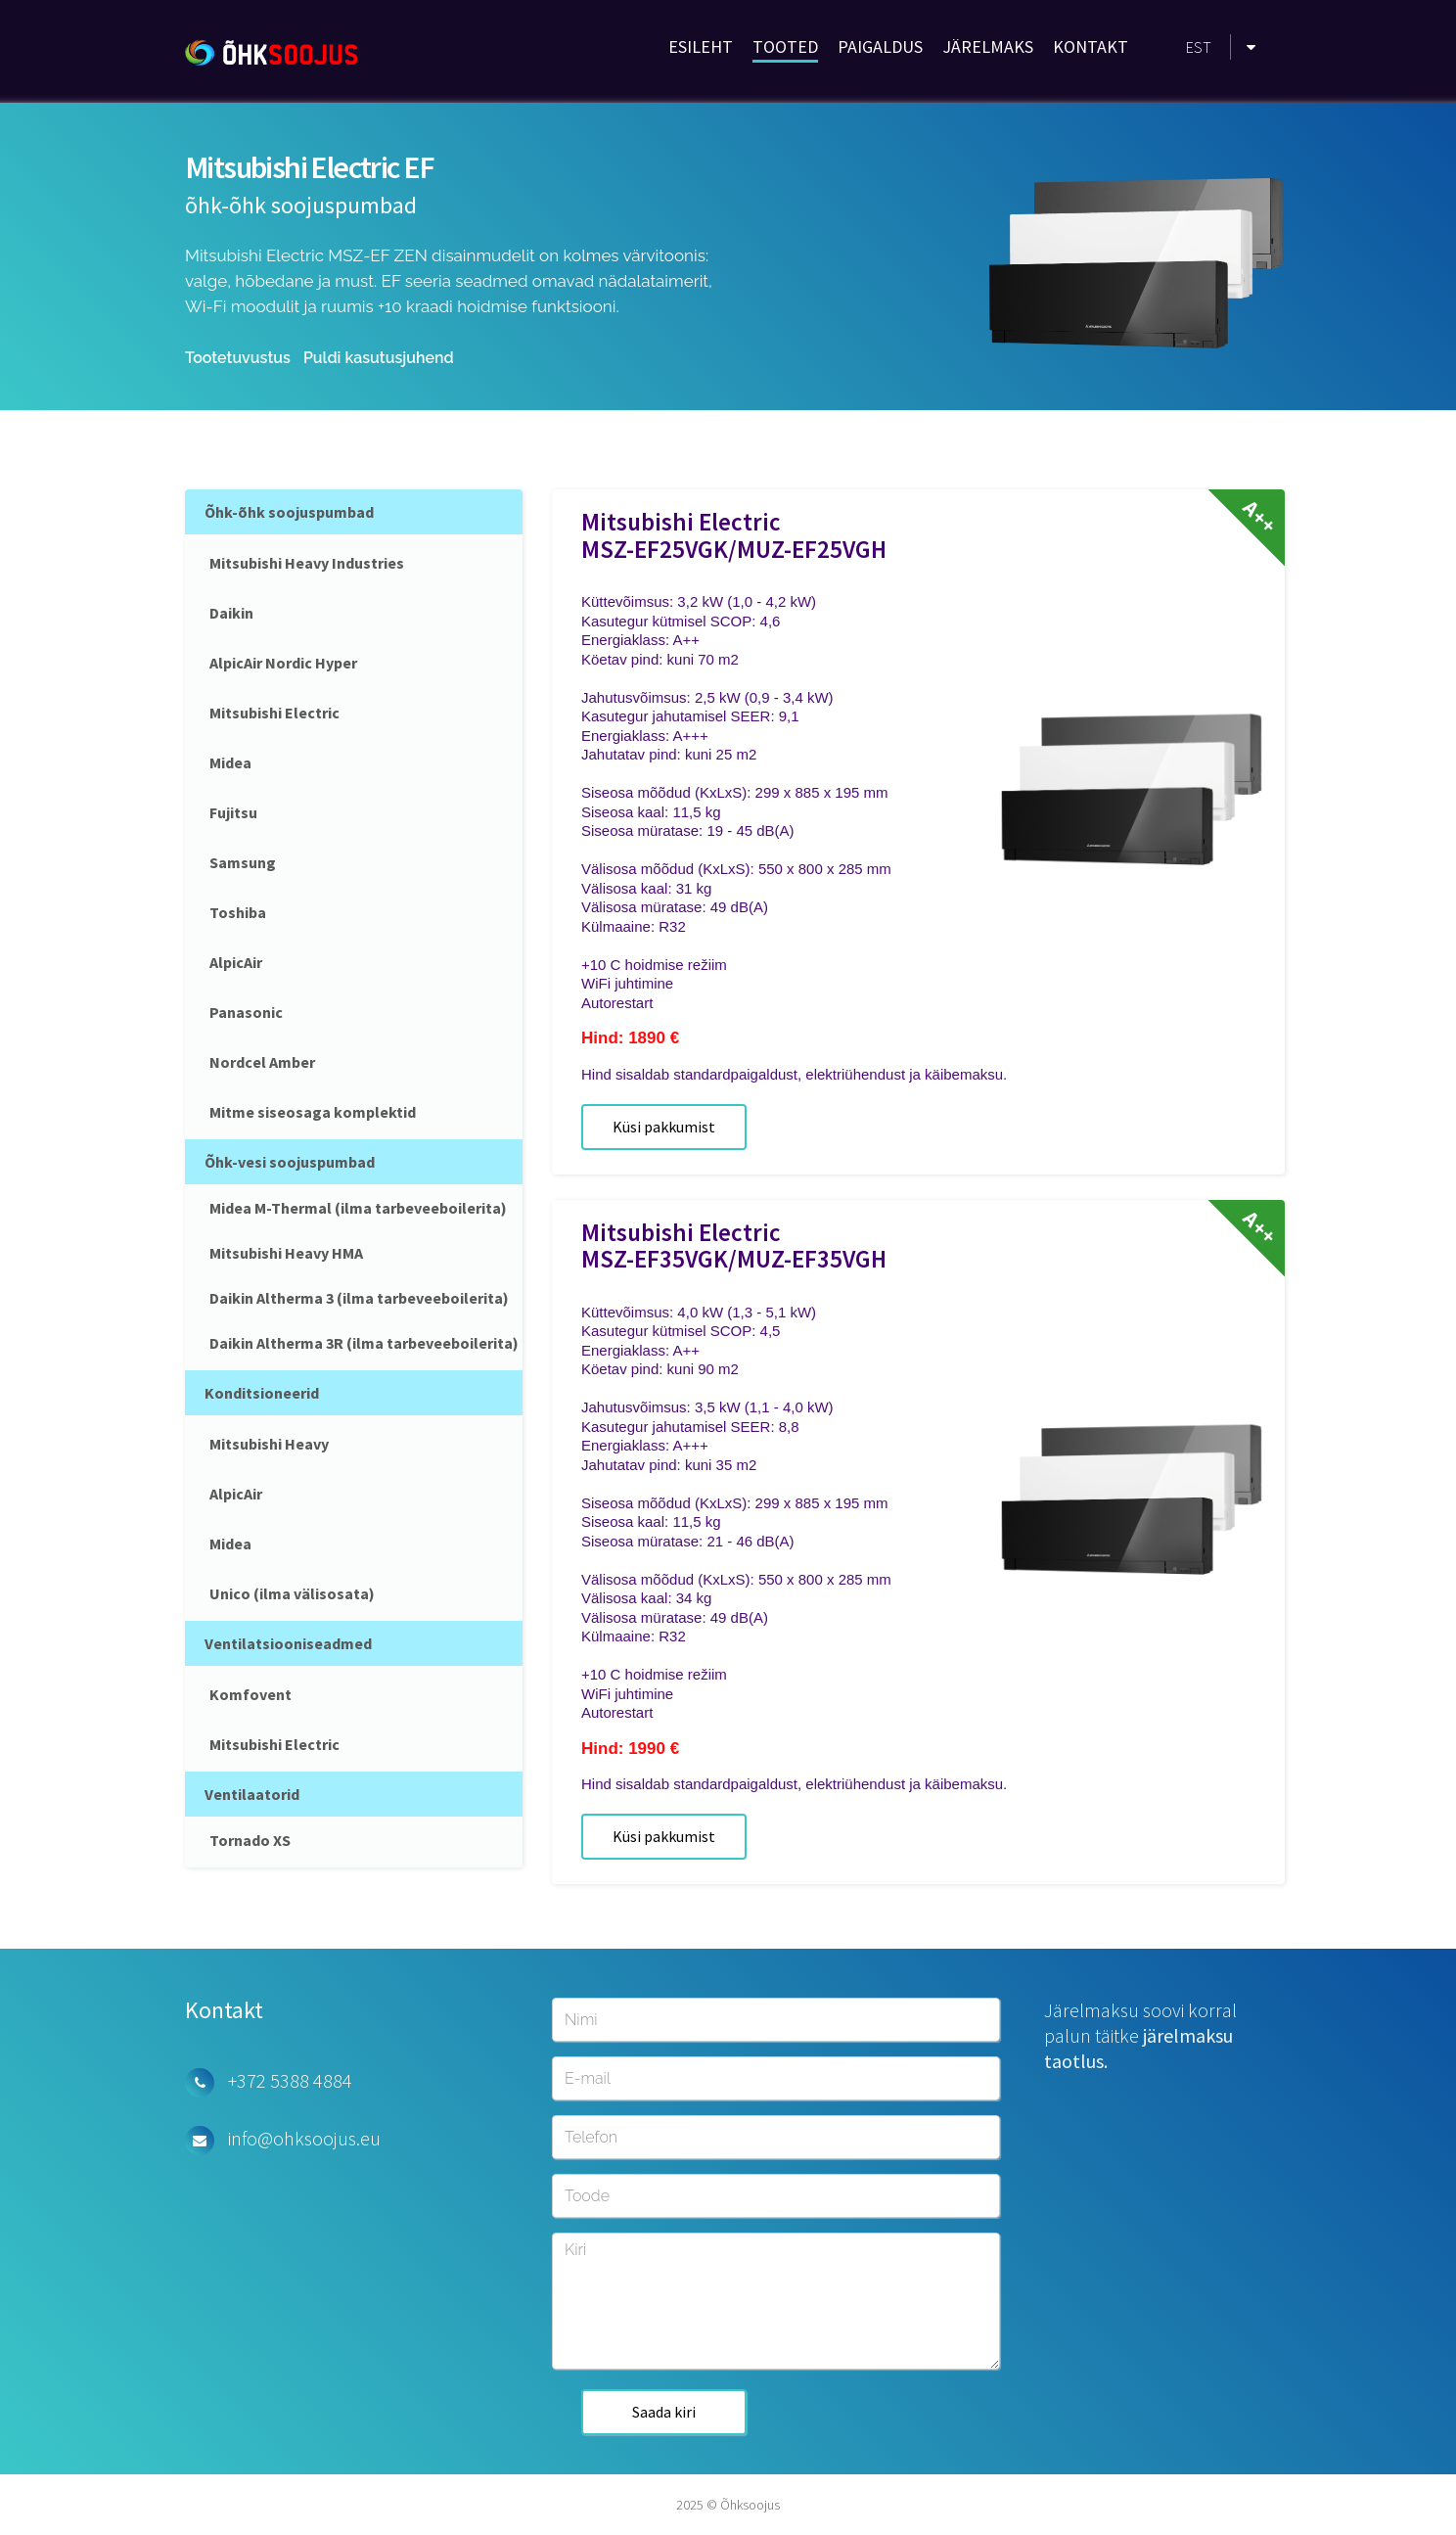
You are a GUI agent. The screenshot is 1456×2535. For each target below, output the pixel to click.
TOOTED (785, 46)
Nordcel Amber (262, 1062)
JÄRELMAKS (987, 46)
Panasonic (246, 1012)
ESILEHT (700, 46)
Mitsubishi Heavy (269, 1443)
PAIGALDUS (880, 46)
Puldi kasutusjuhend (378, 357)
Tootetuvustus (238, 357)
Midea (230, 762)
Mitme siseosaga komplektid (312, 1112)
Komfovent (250, 1694)
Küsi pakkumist (664, 1126)
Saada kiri (664, 2411)
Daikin (231, 612)
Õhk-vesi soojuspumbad (290, 1162)
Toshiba (237, 912)
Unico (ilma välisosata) (292, 1593)
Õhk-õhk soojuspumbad (289, 512)
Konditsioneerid (262, 1393)
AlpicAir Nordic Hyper (283, 662)
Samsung (242, 862)
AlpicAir (235, 962)
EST (1198, 47)
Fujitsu (233, 812)
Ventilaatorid (252, 1794)
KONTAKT (1090, 46)
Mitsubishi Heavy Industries (306, 563)
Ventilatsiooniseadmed (288, 1643)
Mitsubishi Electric (274, 712)
